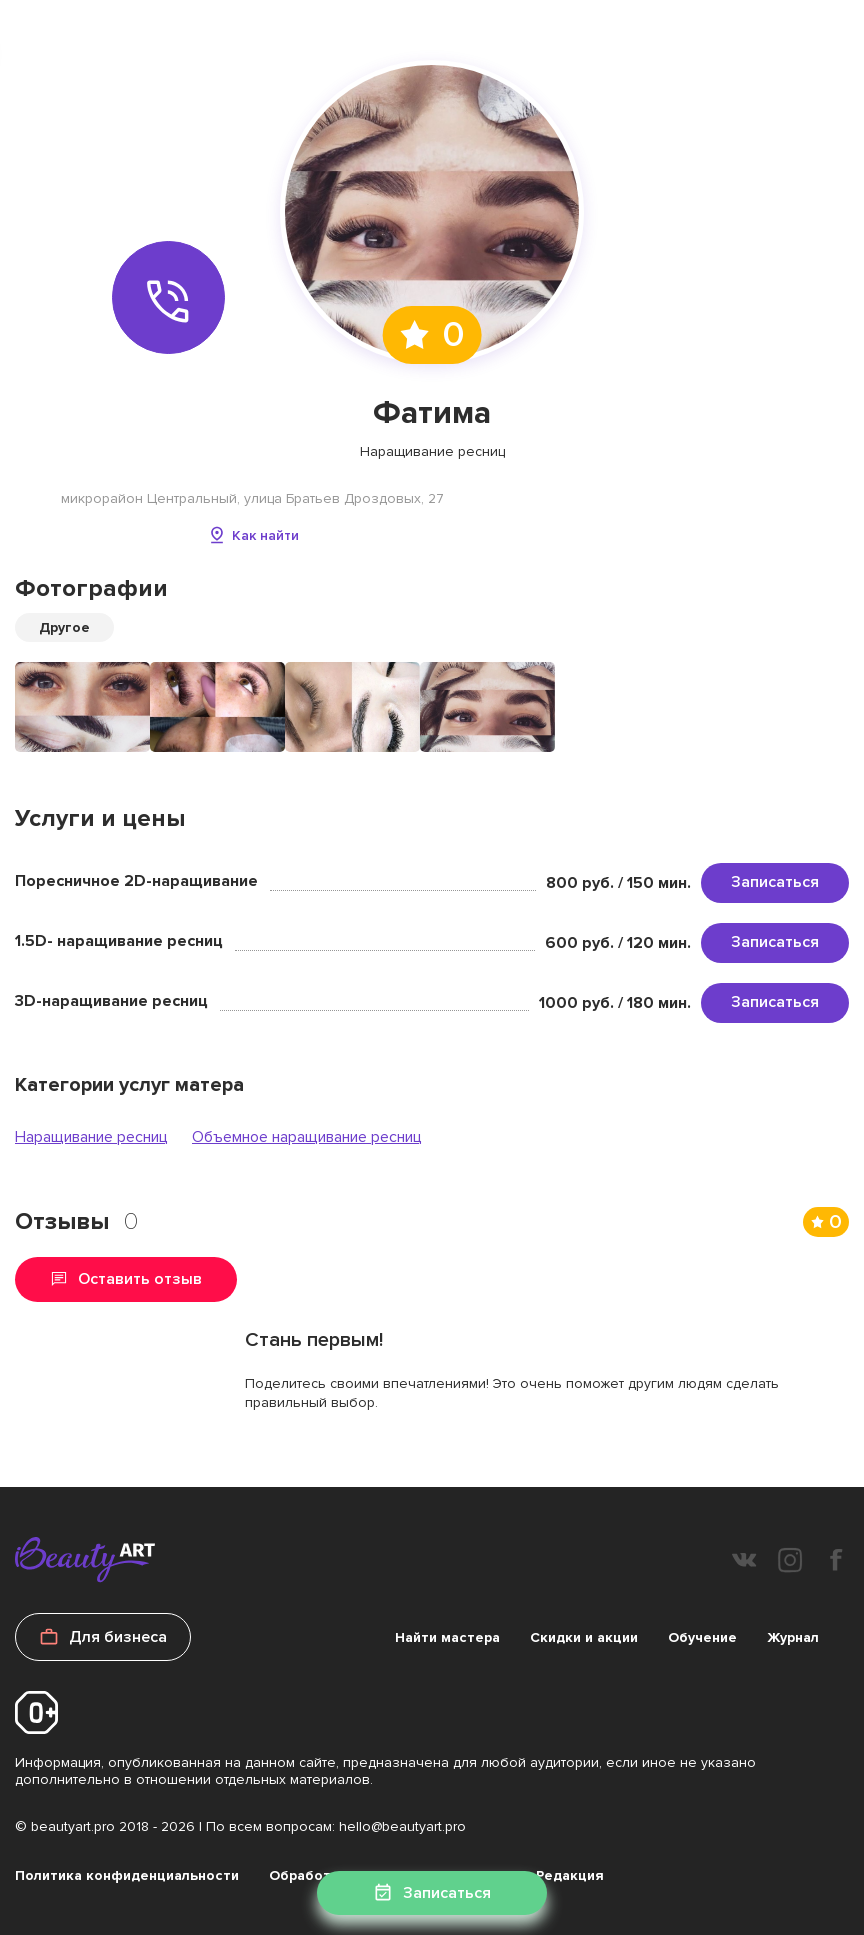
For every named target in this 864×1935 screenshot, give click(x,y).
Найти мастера (447, 1637)
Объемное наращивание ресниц (307, 1137)
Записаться (775, 882)
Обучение (702, 1637)
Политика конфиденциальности (127, 1875)
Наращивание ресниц (91, 1137)
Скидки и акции (584, 1637)
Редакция (570, 1875)
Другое (64, 627)
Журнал (793, 1637)
